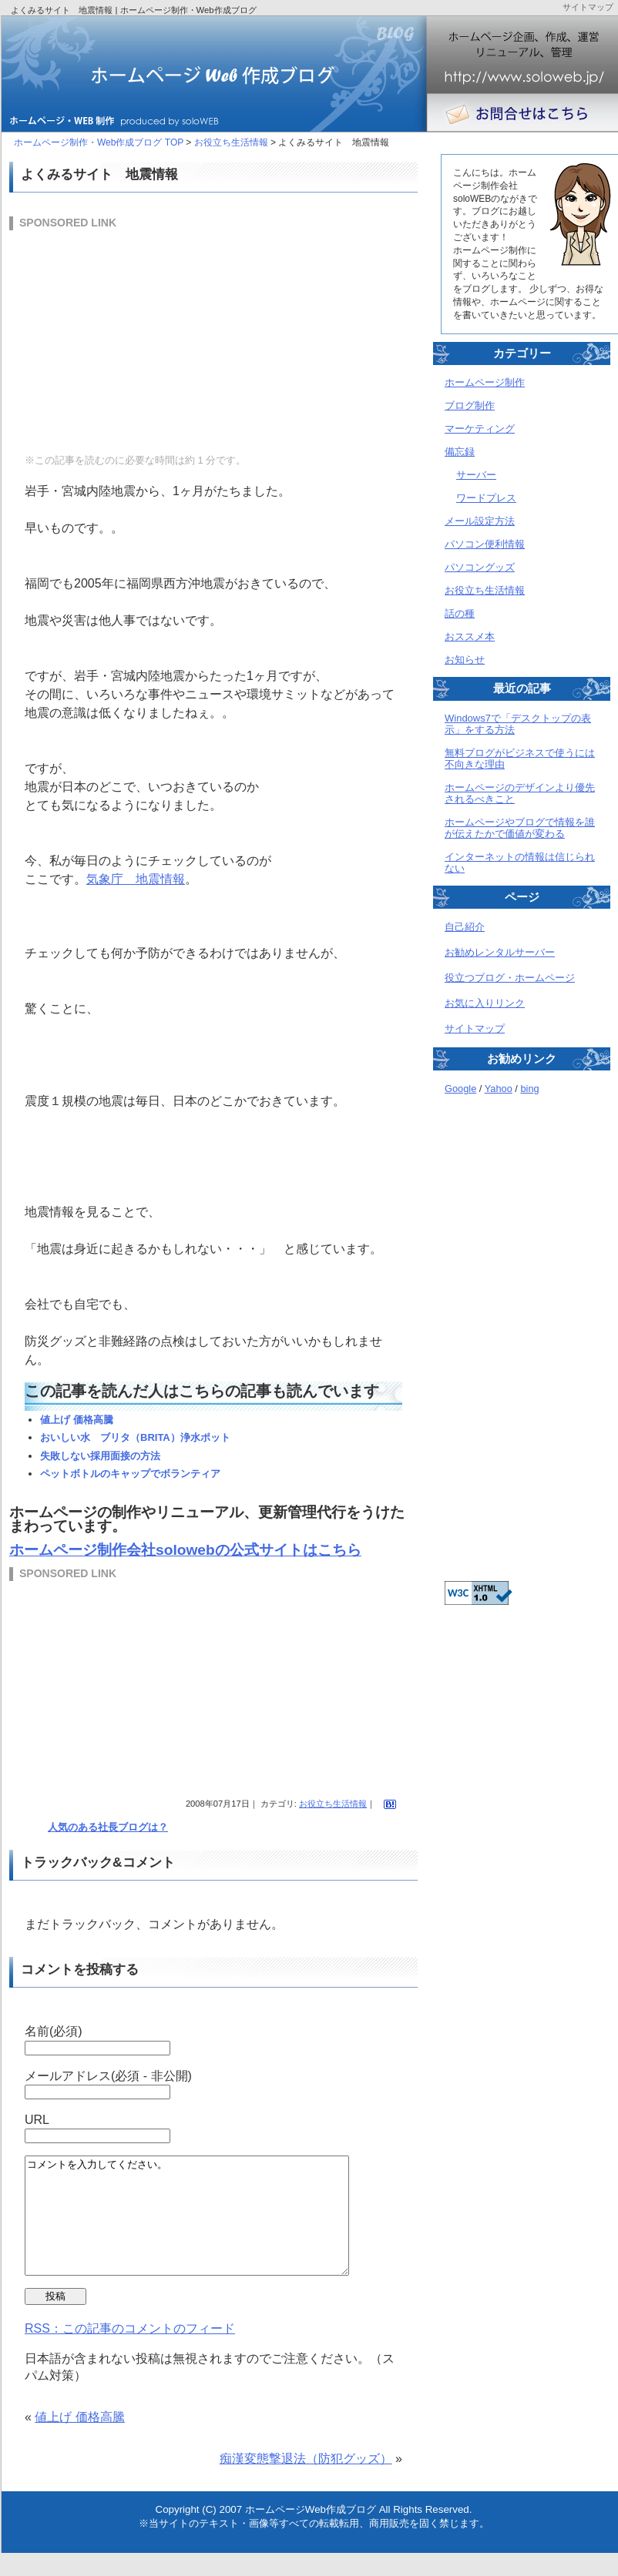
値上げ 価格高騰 (76, 1419)
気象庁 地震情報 (135, 879)
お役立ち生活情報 (231, 142)
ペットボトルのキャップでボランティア (130, 1473)
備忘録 (460, 451)
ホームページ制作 (485, 382)
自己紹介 (465, 927)
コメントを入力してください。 (206, 2227)
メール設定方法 (480, 521)
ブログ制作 (470, 405)
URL (37, 2119)
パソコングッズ (480, 567)
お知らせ (465, 659)
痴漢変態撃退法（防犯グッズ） (306, 2481)
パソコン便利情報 (485, 544)
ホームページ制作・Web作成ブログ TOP (98, 142)
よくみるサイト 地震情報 (99, 174)
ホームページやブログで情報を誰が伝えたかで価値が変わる (520, 827)
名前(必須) (53, 2031)
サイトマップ (475, 1028)
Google (460, 1088)
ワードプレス (486, 498)
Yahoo (498, 1088)
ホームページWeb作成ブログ (310, 2532)
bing (529, 1088)
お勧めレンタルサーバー (500, 952)
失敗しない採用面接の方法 (100, 1456)
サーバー (476, 475)
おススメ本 (470, 636)
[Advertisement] (124, 340)
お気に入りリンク (485, 1003)
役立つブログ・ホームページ (510, 977)
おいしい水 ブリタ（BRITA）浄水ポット (135, 1437)
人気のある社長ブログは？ (108, 1827)
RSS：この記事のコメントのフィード (130, 2351)
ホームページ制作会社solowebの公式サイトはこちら (185, 1550)
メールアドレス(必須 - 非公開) (108, 2075)
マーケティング (480, 428)
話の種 (460, 613)
